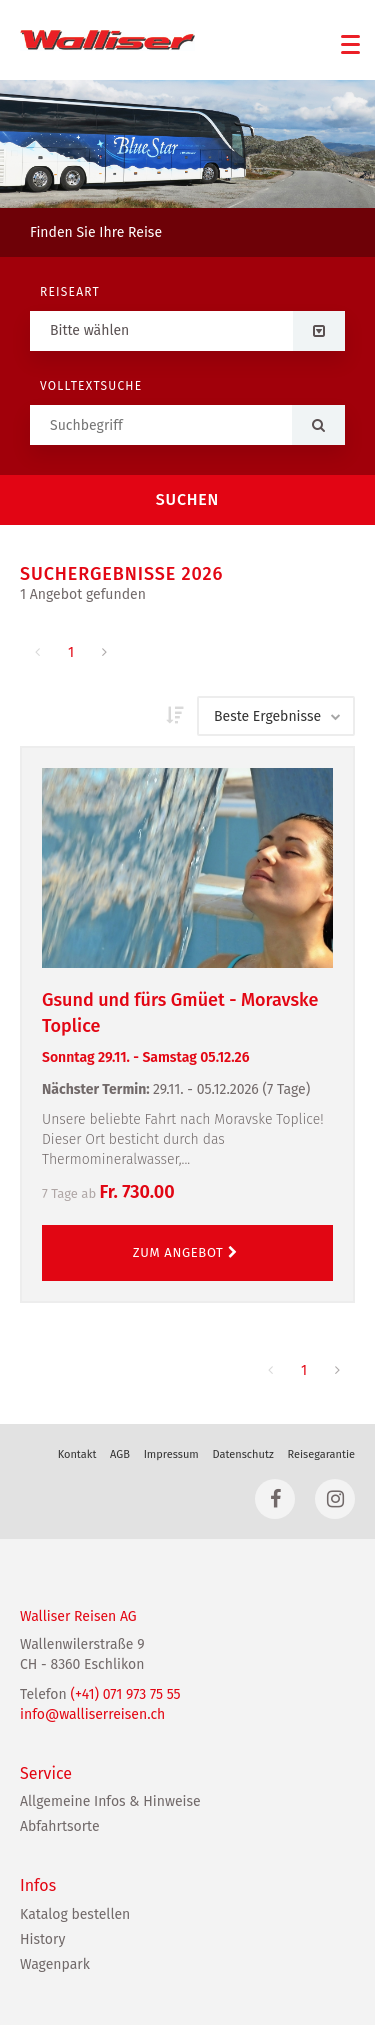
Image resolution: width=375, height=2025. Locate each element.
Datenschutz (242, 1454)
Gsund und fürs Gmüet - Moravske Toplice (187, 1029)
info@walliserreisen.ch (92, 1714)
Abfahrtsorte (60, 1826)
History (42, 1939)
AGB (120, 1454)
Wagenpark (55, 1964)
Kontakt (77, 1454)
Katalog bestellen (75, 1914)
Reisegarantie (321, 1454)
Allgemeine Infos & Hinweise (110, 1801)
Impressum (171, 1454)
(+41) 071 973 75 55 (125, 1694)
